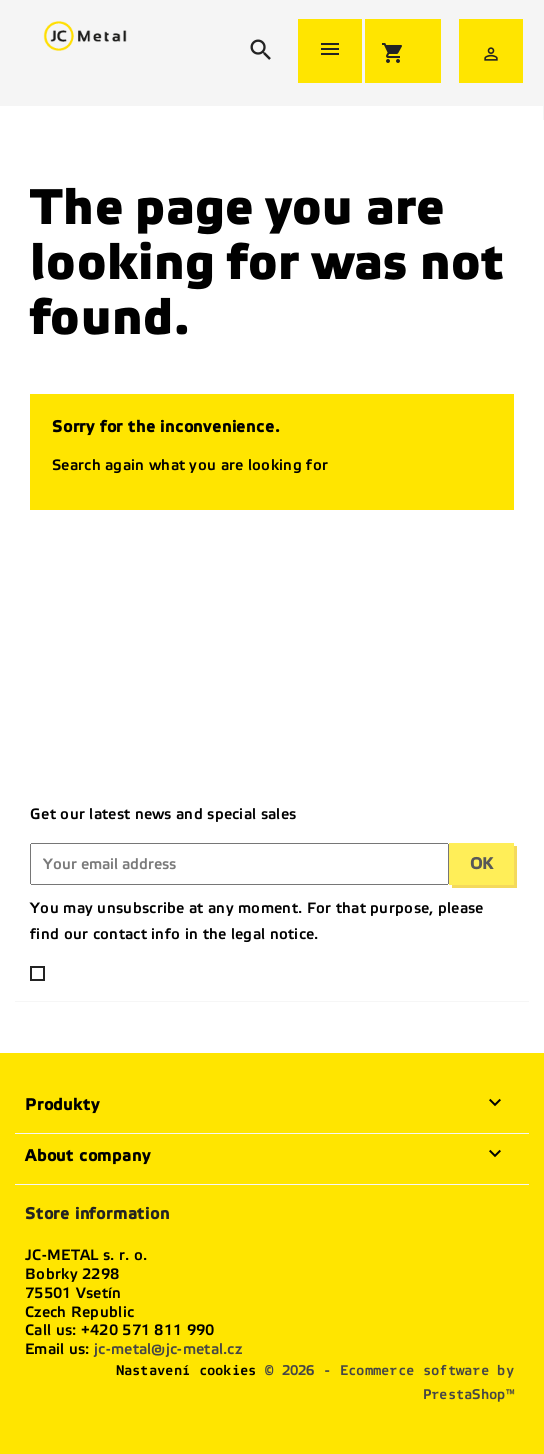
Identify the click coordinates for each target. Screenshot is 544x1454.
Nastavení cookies (186, 1370)
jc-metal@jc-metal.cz (168, 1349)
